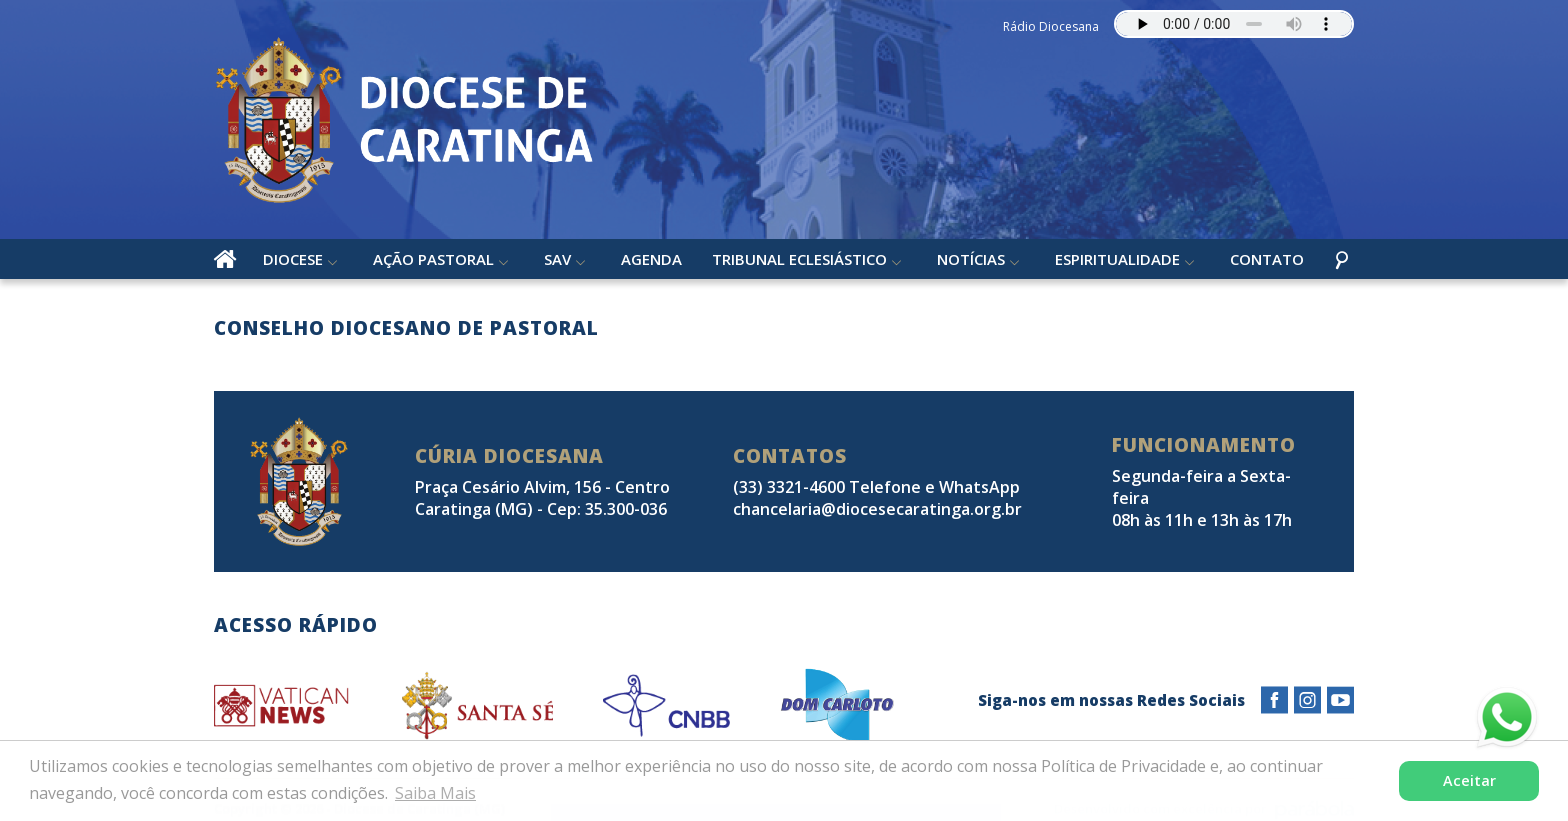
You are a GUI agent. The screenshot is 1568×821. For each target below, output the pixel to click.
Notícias (971, 259)
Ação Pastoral (433, 259)
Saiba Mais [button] (435, 793)
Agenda (651, 259)
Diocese (293, 259)
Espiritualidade (1117, 259)
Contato (1267, 259)
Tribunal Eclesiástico (799, 259)
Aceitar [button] (1469, 780)
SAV (557, 259)
